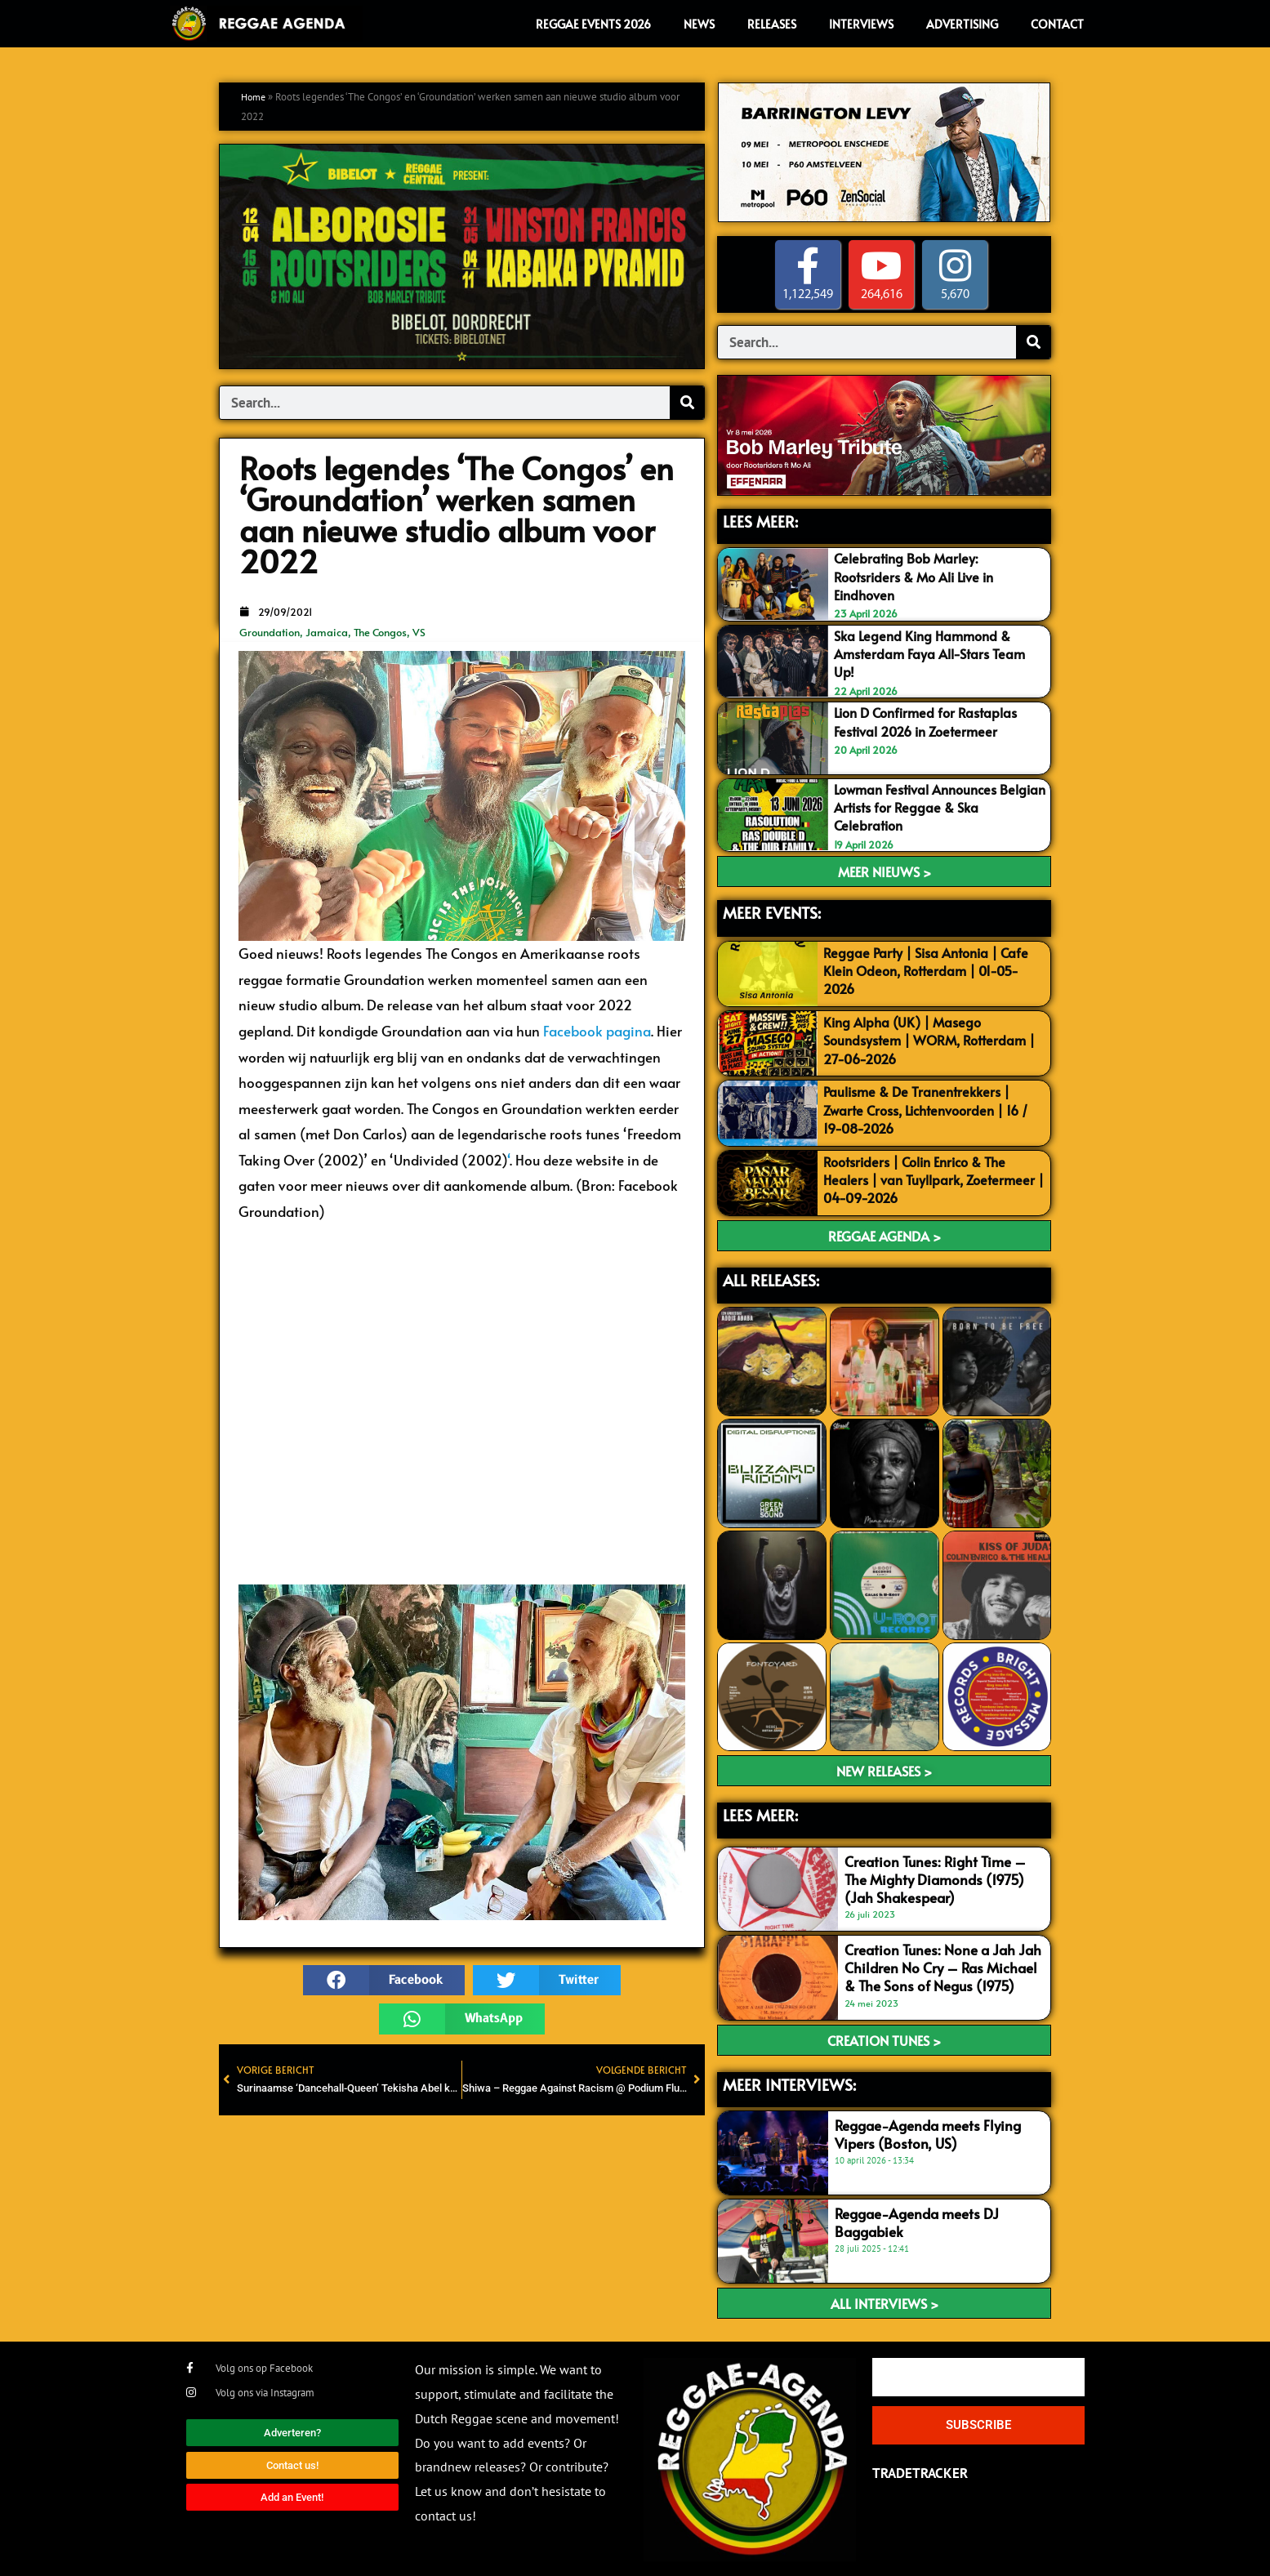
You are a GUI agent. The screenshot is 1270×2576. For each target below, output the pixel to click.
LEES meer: (760, 1813)
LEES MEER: (760, 521)
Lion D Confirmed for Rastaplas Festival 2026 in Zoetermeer (931, 720)
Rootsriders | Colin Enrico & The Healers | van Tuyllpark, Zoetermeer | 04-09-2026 (934, 1178)
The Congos (380, 632)
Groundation (269, 632)
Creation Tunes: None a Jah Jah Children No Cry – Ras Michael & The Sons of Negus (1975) (942, 1966)
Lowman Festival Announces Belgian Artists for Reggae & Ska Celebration (936, 806)
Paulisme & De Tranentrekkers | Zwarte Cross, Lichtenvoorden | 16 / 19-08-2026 (933, 1107)
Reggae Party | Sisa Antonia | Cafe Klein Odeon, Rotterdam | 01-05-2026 (931, 968)
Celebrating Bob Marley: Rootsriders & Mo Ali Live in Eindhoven (920, 576)
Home (255, 97)
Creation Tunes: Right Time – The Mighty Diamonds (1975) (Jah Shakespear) (935, 1877)
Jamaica (326, 632)
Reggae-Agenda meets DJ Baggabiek (917, 2221)
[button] (384, 1980)
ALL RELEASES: (771, 1278)
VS (419, 632)
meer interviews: (789, 2082)
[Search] (687, 402)
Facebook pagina (597, 1031)
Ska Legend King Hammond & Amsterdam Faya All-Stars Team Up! (935, 652)
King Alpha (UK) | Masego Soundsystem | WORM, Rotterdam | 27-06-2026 (931, 1038)
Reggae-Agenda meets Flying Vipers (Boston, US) (928, 2132)
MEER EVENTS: (772, 910)
